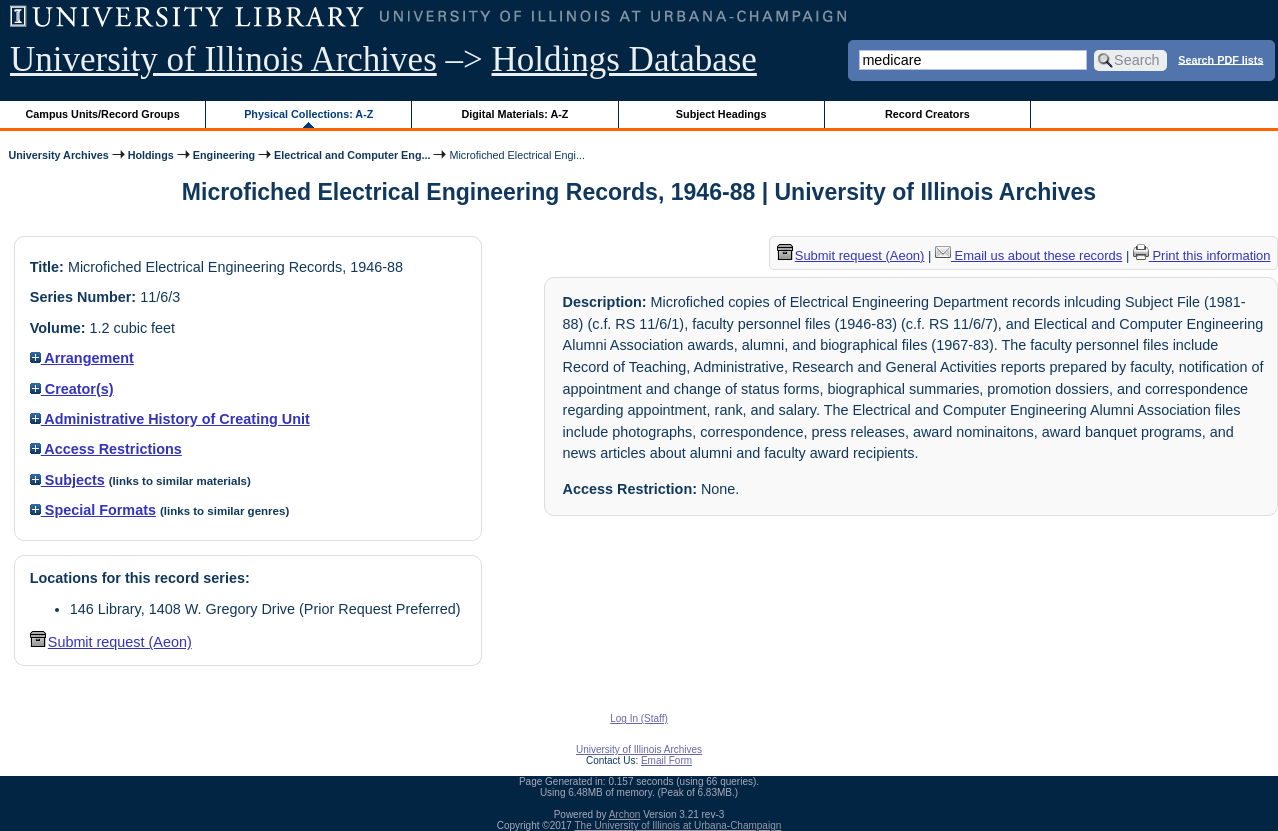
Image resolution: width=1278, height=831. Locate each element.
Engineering (224, 155)
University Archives (58, 155)
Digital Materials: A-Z (514, 114)
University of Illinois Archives (223, 59)
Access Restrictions (106, 449)
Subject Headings (721, 114)
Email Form (666, 760)
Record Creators (927, 114)
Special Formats (93, 510)
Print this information (1202, 255)
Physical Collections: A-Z (308, 114)
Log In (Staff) (639, 718)
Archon (625, 814)
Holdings (151, 155)
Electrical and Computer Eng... (352, 155)
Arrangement (82, 358)
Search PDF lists (1220, 59)
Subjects (67, 480)
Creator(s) (72, 389)
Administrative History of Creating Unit (170, 419)
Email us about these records (1028, 255)
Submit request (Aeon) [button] (111, 642)
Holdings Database (624, 59)
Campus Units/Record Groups (103, 114)
